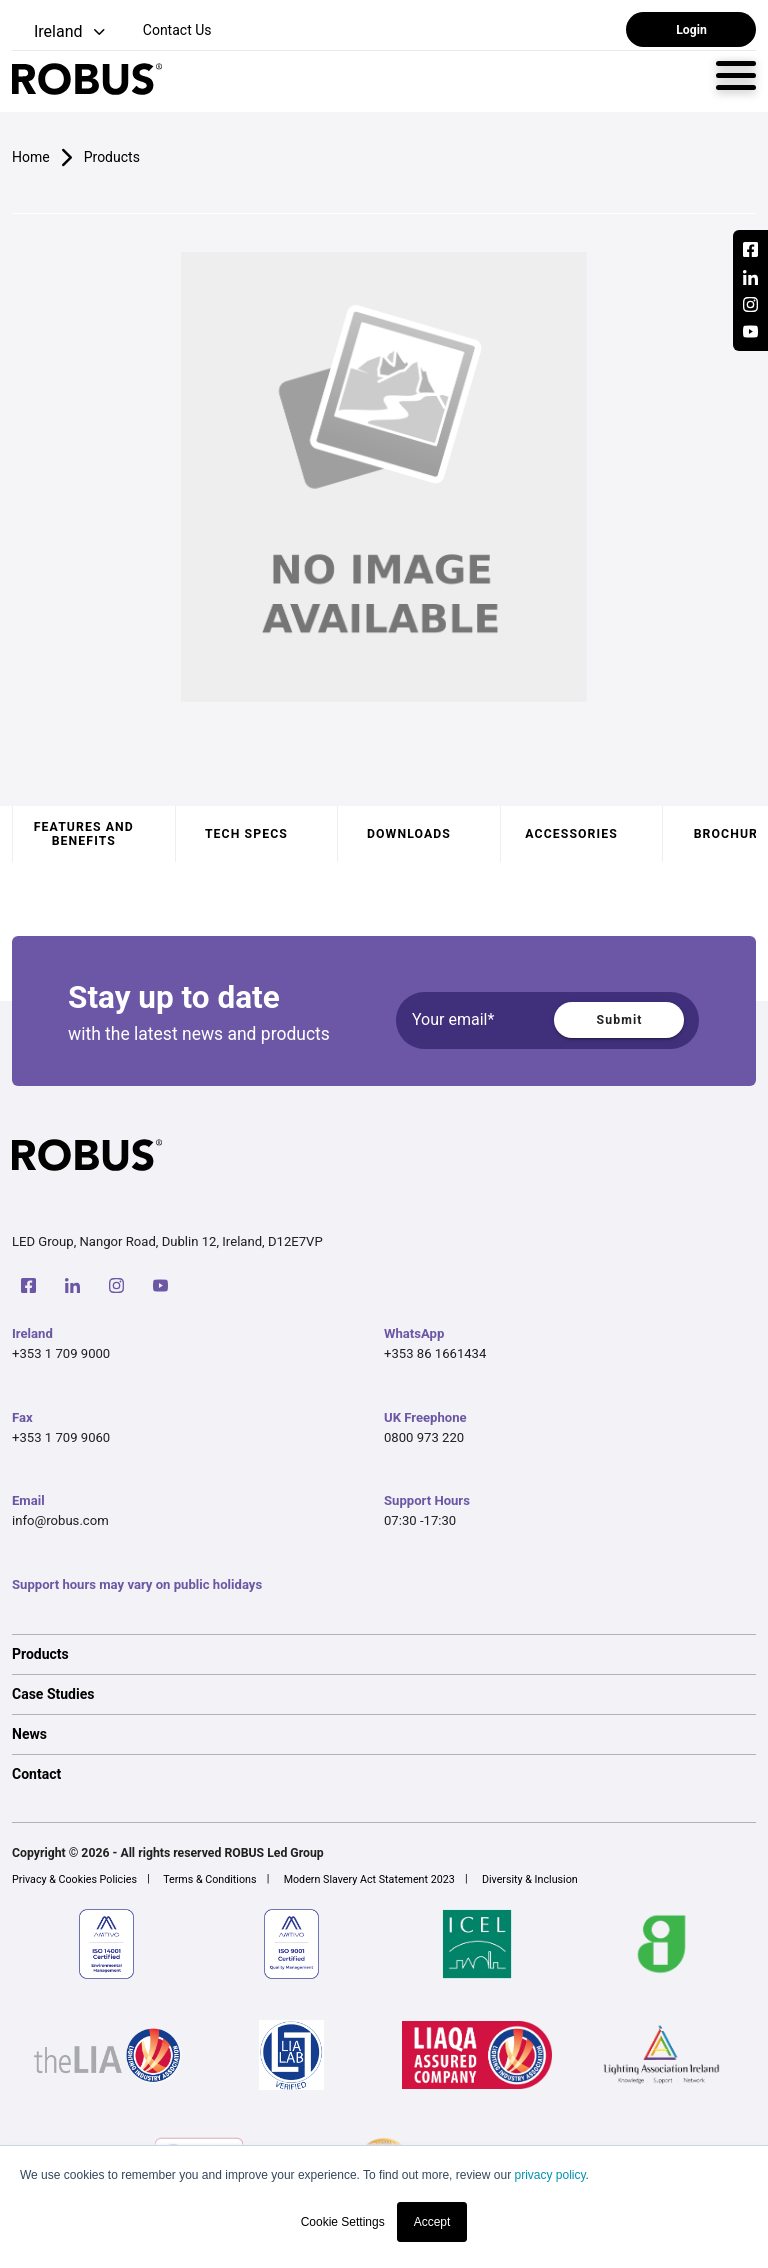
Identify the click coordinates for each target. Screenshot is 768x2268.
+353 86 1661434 (435, 1353)
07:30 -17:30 (420, 1520)
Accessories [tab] (571, 834)
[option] (384, 1654)
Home (31, 157)
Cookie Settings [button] (343, 2222)
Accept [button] (432, 2222)
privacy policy (549, 2175)
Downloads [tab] (409, 834)
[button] (60, 32)
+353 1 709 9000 (61, 1353)
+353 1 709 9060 (61, 1437)
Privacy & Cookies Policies (74, 1879)
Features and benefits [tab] (84, 834)
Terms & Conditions (209, 1879)
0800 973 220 (424, 1437)
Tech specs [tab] (246, 834)
